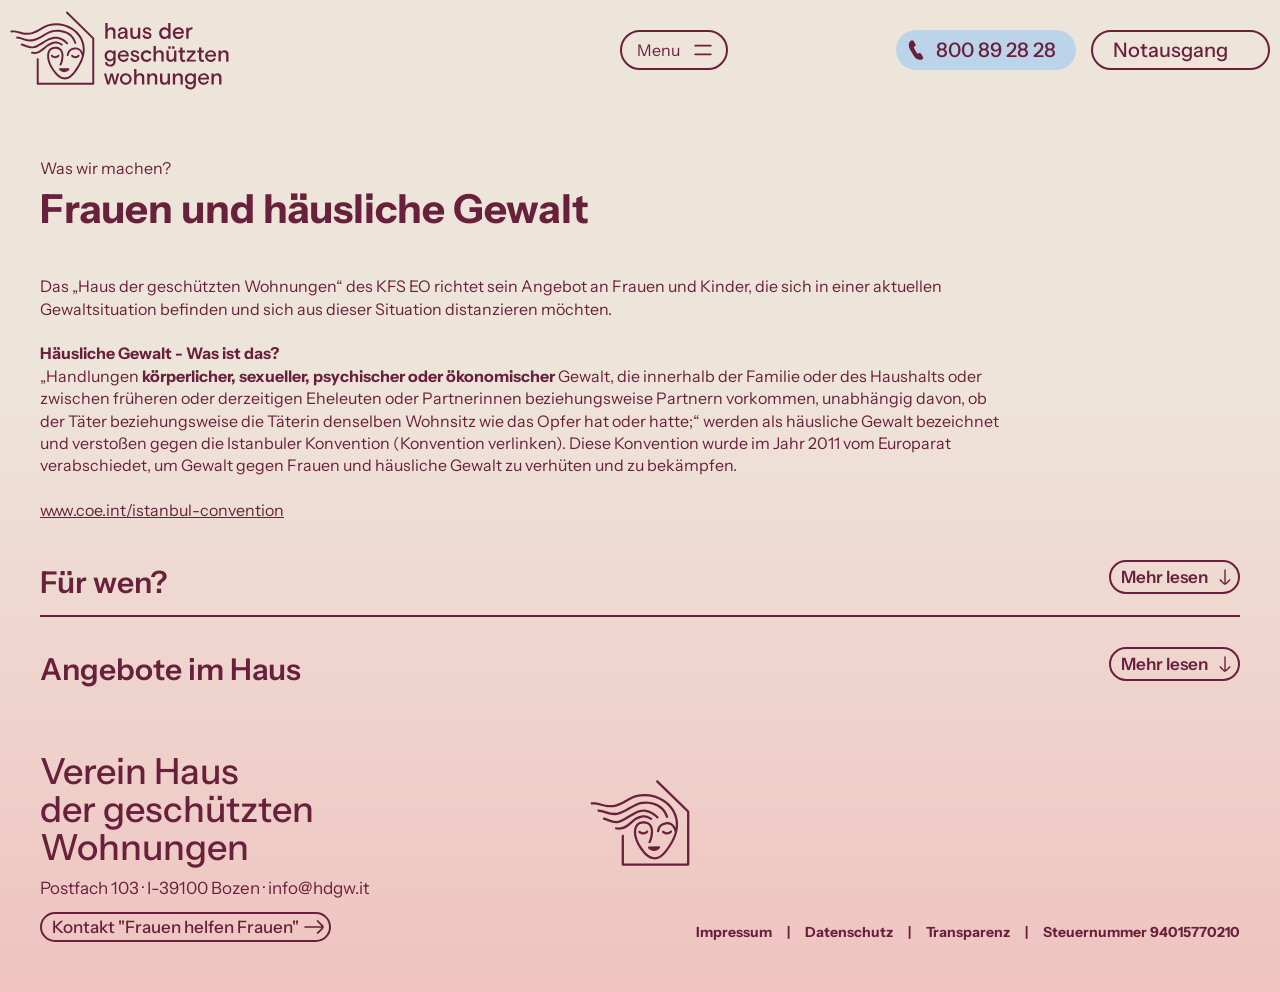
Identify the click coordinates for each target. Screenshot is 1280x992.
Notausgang (1170, 50)
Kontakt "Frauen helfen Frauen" (175, 927)
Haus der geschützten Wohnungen (120, 50)
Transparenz (968, 932)
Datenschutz (849, 932)
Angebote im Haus (170, 669)
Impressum (734, 932)
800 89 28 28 (996, 50)
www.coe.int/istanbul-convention (162, 510)
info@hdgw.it (318, 888)
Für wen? (103, 582)
